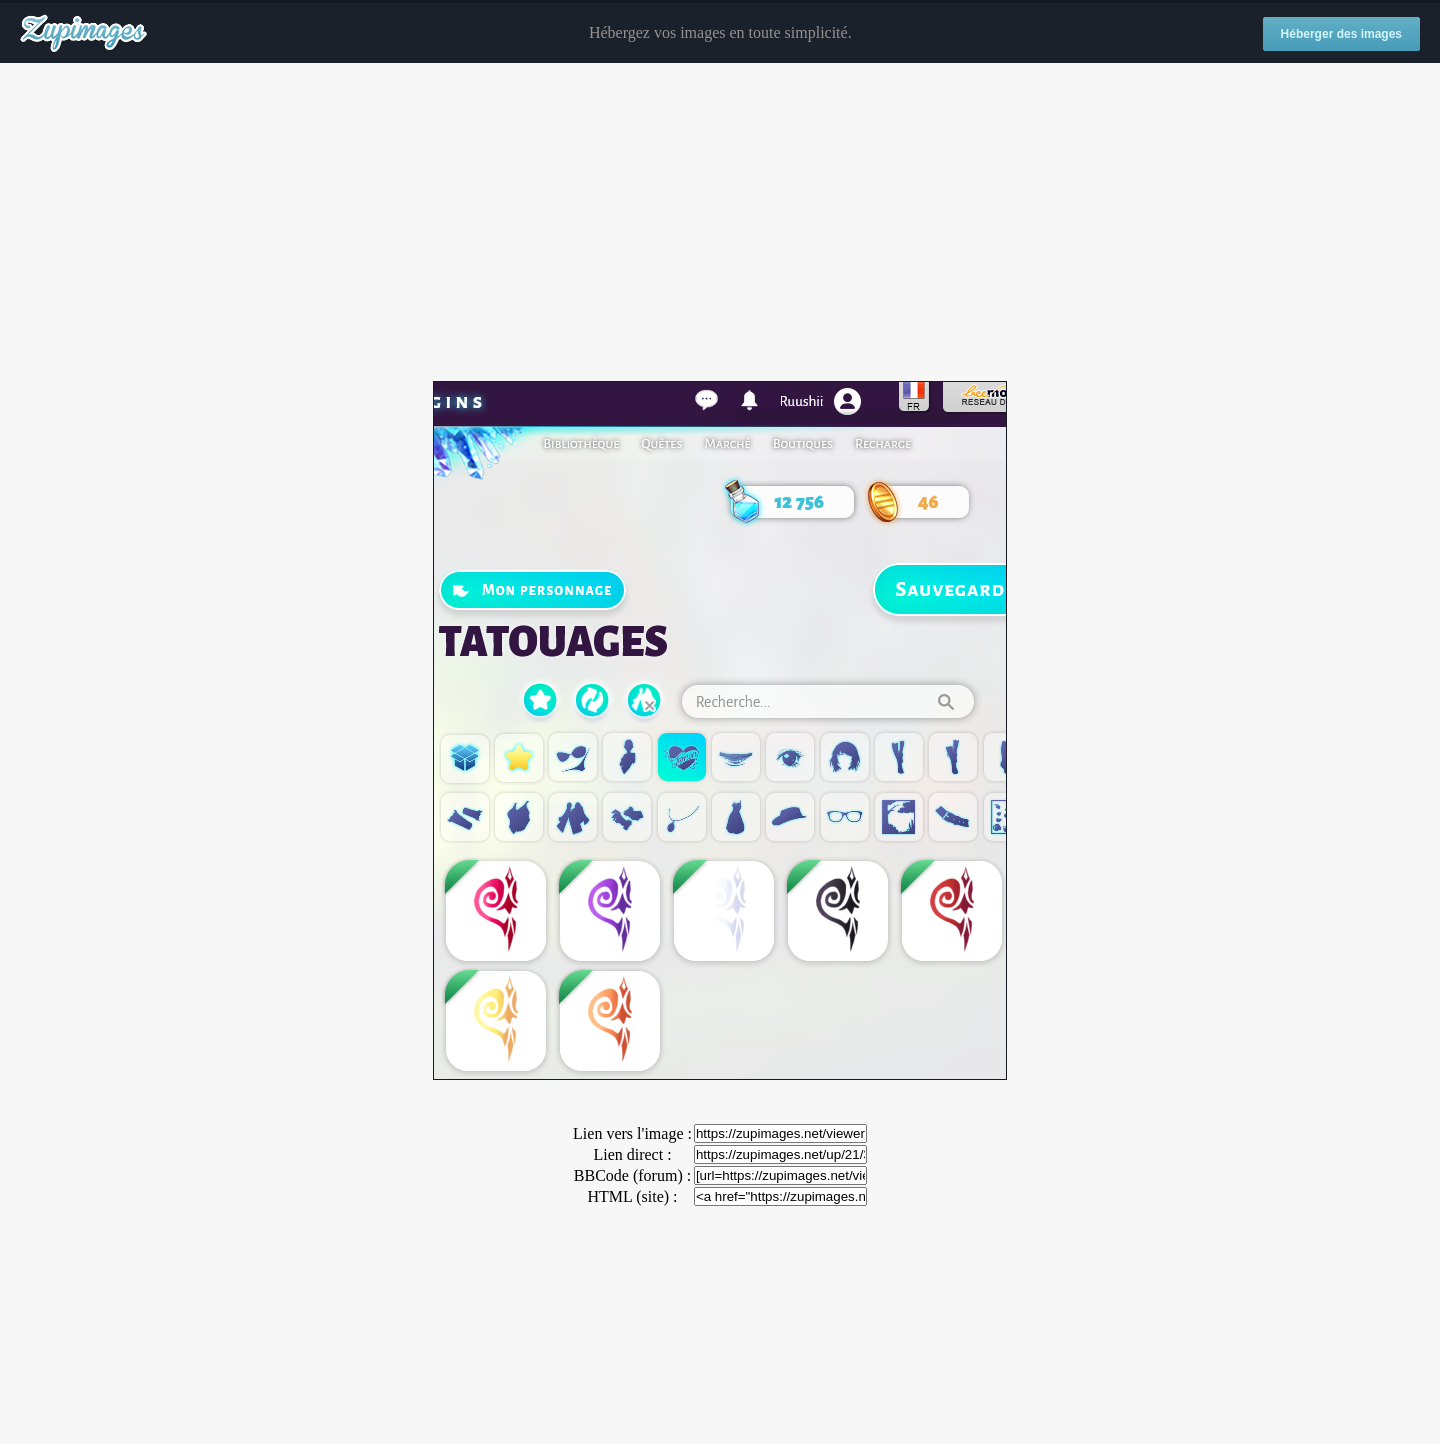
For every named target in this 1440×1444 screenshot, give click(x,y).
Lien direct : (632, 1154)
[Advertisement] (720, 223)
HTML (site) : (632, 1196)
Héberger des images (1341, 34)
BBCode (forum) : (632, 1175)
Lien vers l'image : (632, 1133)
